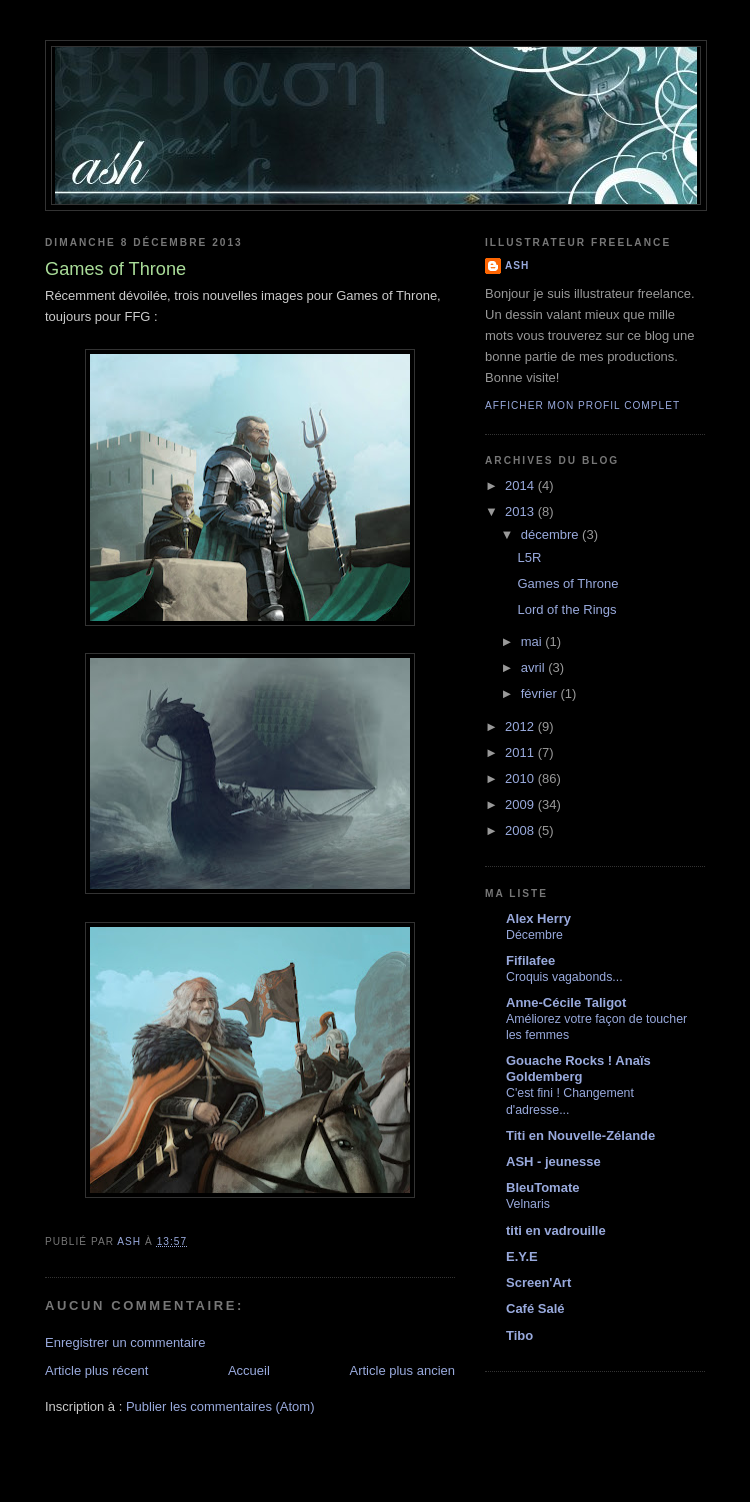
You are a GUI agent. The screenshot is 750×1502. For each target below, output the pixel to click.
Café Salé (535, 1308)
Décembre (534, 935)
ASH (517, 265)
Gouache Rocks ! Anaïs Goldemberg (578, 1068)
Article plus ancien (403, 1370)
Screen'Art (538, 1282)
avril (534, 667)
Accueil (249, 1370)
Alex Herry (538, 918)
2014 (521, 485)
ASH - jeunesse (553, 1161)
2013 (521, 511)
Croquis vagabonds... (564, 977)
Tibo (519, 1335)
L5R (529, 557)
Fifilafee (530, 960)
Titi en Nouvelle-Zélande (580, 1135)
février (541, 693)
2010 (521, 778)
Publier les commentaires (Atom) (220, 1406)
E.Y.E (522, 1256)
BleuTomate (542, 1187)
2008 (521, 830)
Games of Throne (567, 583)
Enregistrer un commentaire (125, 1342)
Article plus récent (96, 1370)
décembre (551, 534)
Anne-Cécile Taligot (566, 1002)
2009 (521, 804)
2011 (521, 752)
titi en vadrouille (556, 1230)
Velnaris (528, 1204)
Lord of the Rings (566, 609)
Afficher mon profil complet (582, 405)
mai (533, 641)
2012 (521, 726)
